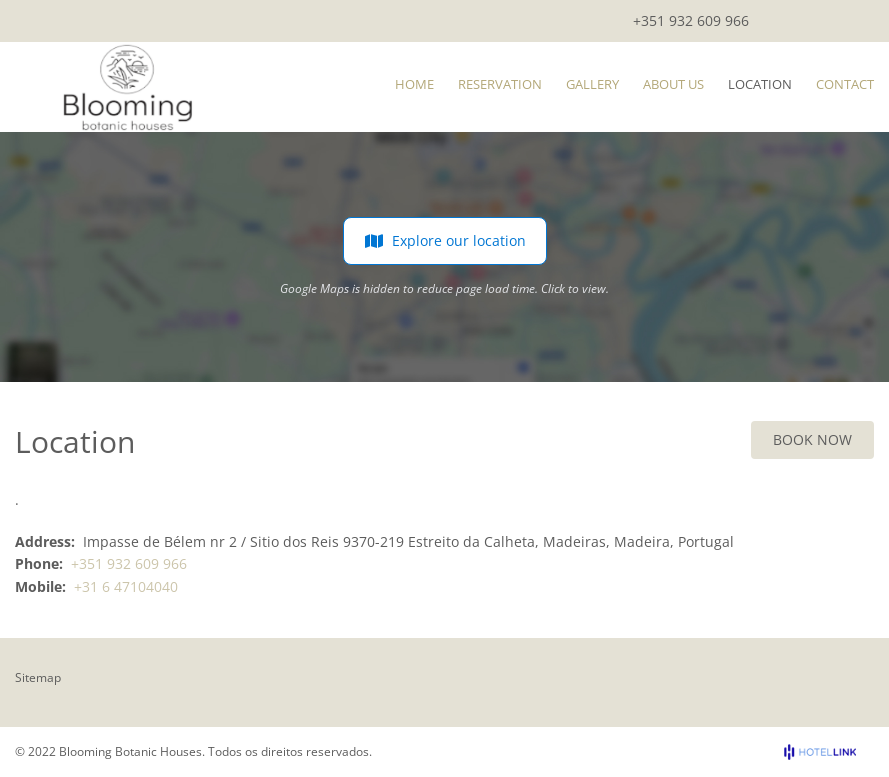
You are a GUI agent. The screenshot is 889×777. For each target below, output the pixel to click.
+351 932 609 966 (691, 20)
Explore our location (445, 241)
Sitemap (38, 677)
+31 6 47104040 (126, 586)
